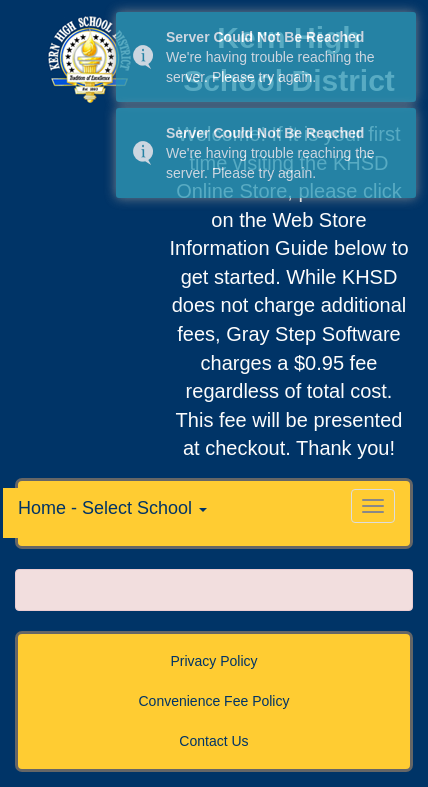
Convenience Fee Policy (214, 701)
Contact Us (213, 741)
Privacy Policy (213, 661)
